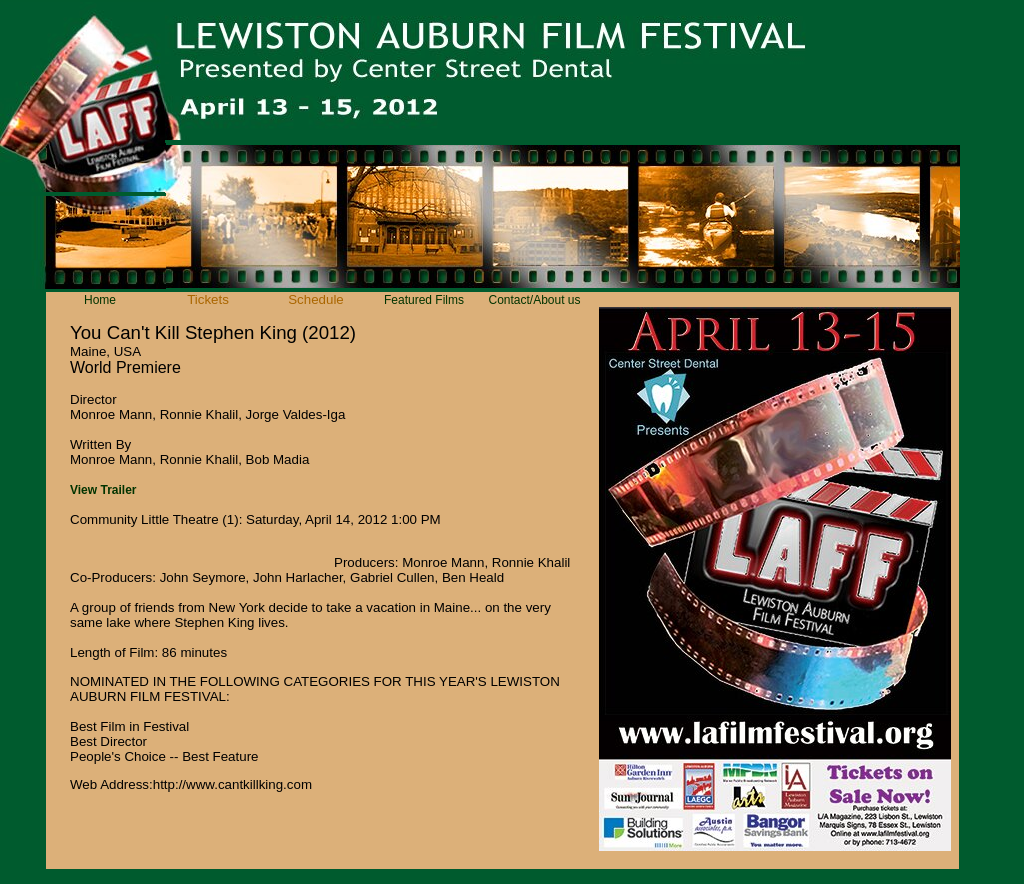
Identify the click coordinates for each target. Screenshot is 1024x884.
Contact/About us (534, 300)
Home (100, 300)
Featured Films (424, 300)
